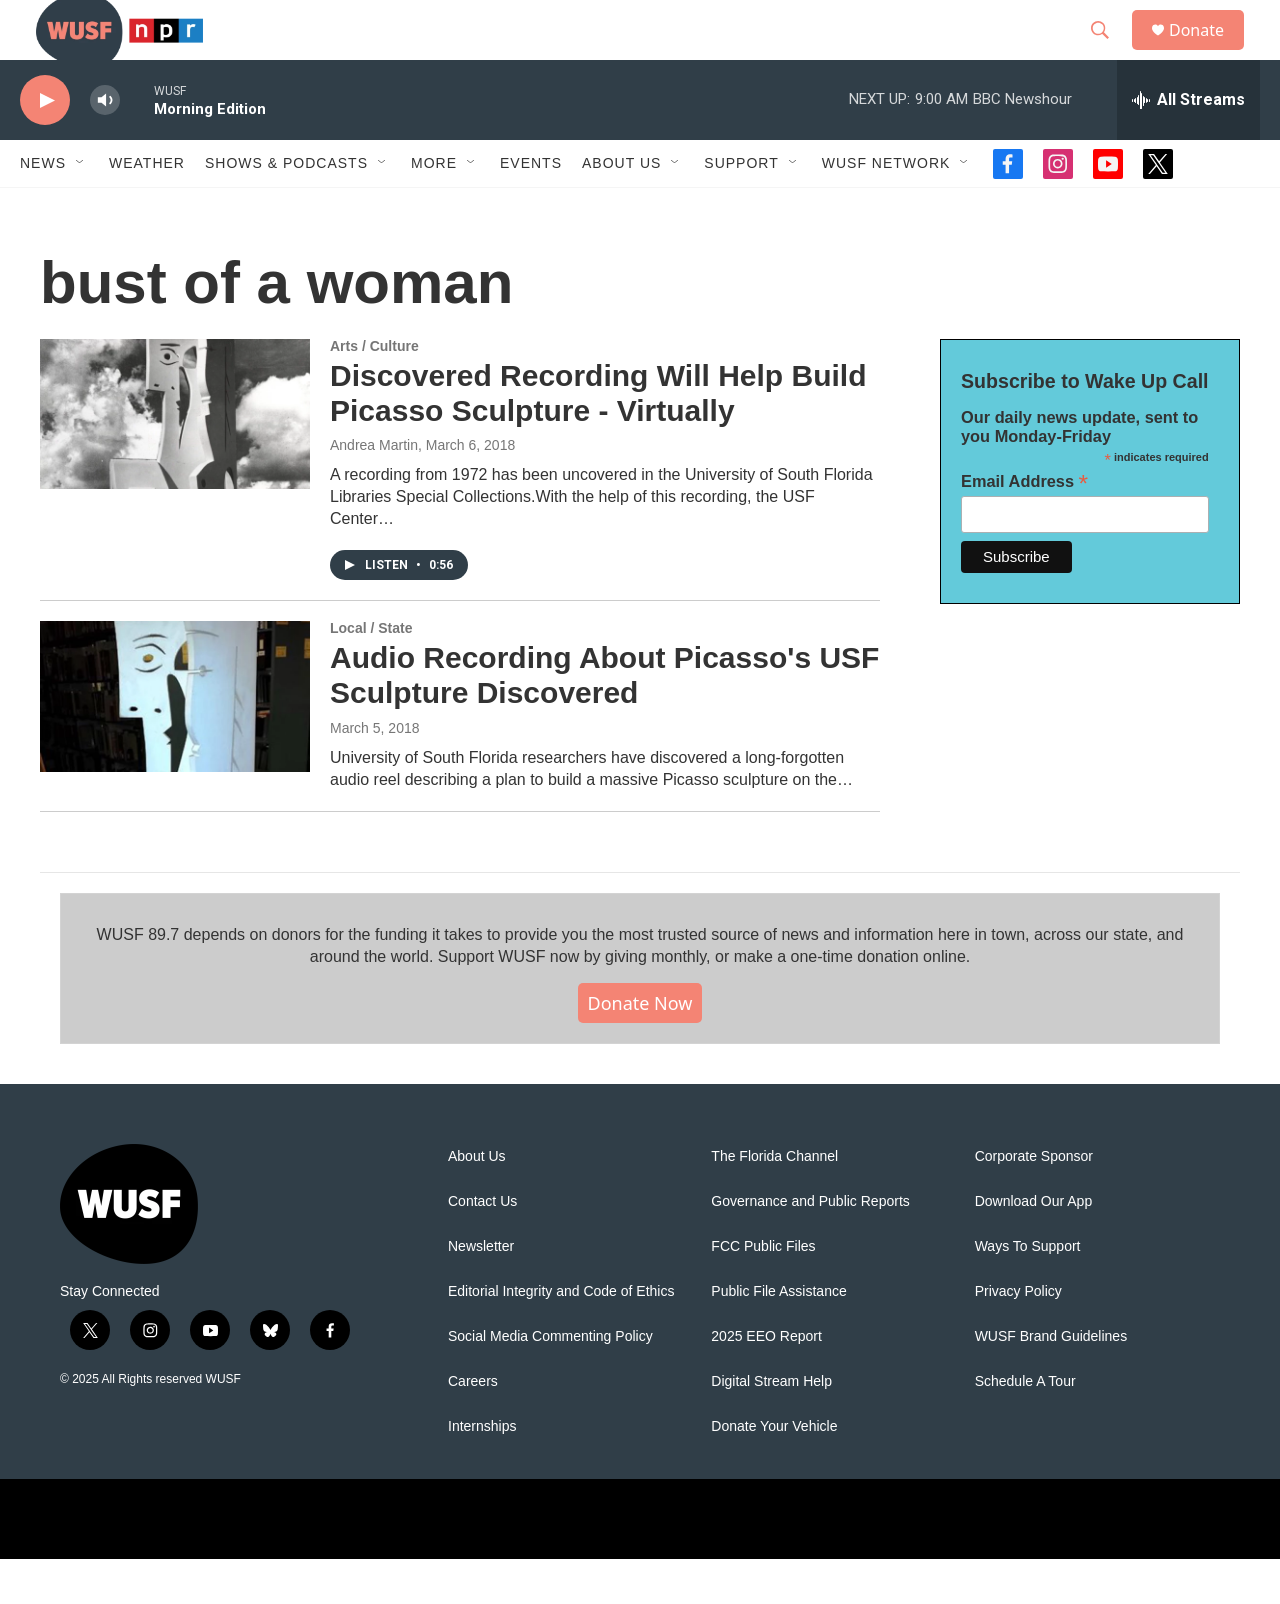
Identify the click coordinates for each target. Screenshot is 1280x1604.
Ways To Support (1028, 1291)
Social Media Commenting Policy (550, 1381)
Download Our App (1034, 1246)
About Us (477, 1201)
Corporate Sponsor (1034, 1201)
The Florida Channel (774, 1201)
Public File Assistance (778, 1336)
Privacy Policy (1018, 1336)
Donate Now (640, 1048)
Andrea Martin (374, 490)
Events (531, 208)
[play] (45, 145)
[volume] (105, 145)
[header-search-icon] (1109, 53)
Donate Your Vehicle (774, 1471)
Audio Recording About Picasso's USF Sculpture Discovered (604, 720)
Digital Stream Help (771, 1426)
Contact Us (482, 1246)
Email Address (1024, 526)
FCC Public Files (763, 1291)
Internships (482, 1471)
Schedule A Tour (1025, 1426)
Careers (473, 1426)
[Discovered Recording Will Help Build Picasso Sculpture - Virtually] (175, 459)
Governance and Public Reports (810, 1246)
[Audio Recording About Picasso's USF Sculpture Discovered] (175, 741)
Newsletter (481, 1291)
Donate (1209, 52)
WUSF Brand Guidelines (1051, 1381)
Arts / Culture (374, 391)
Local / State (371, 673)
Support (741, 208)
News (43, 208)
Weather (147, 208)
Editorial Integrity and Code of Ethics (561, 1336)
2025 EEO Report (766, 1381)
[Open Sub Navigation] (81, 208)
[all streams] (1188, 145)
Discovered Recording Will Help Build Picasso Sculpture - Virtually (598, 438)
